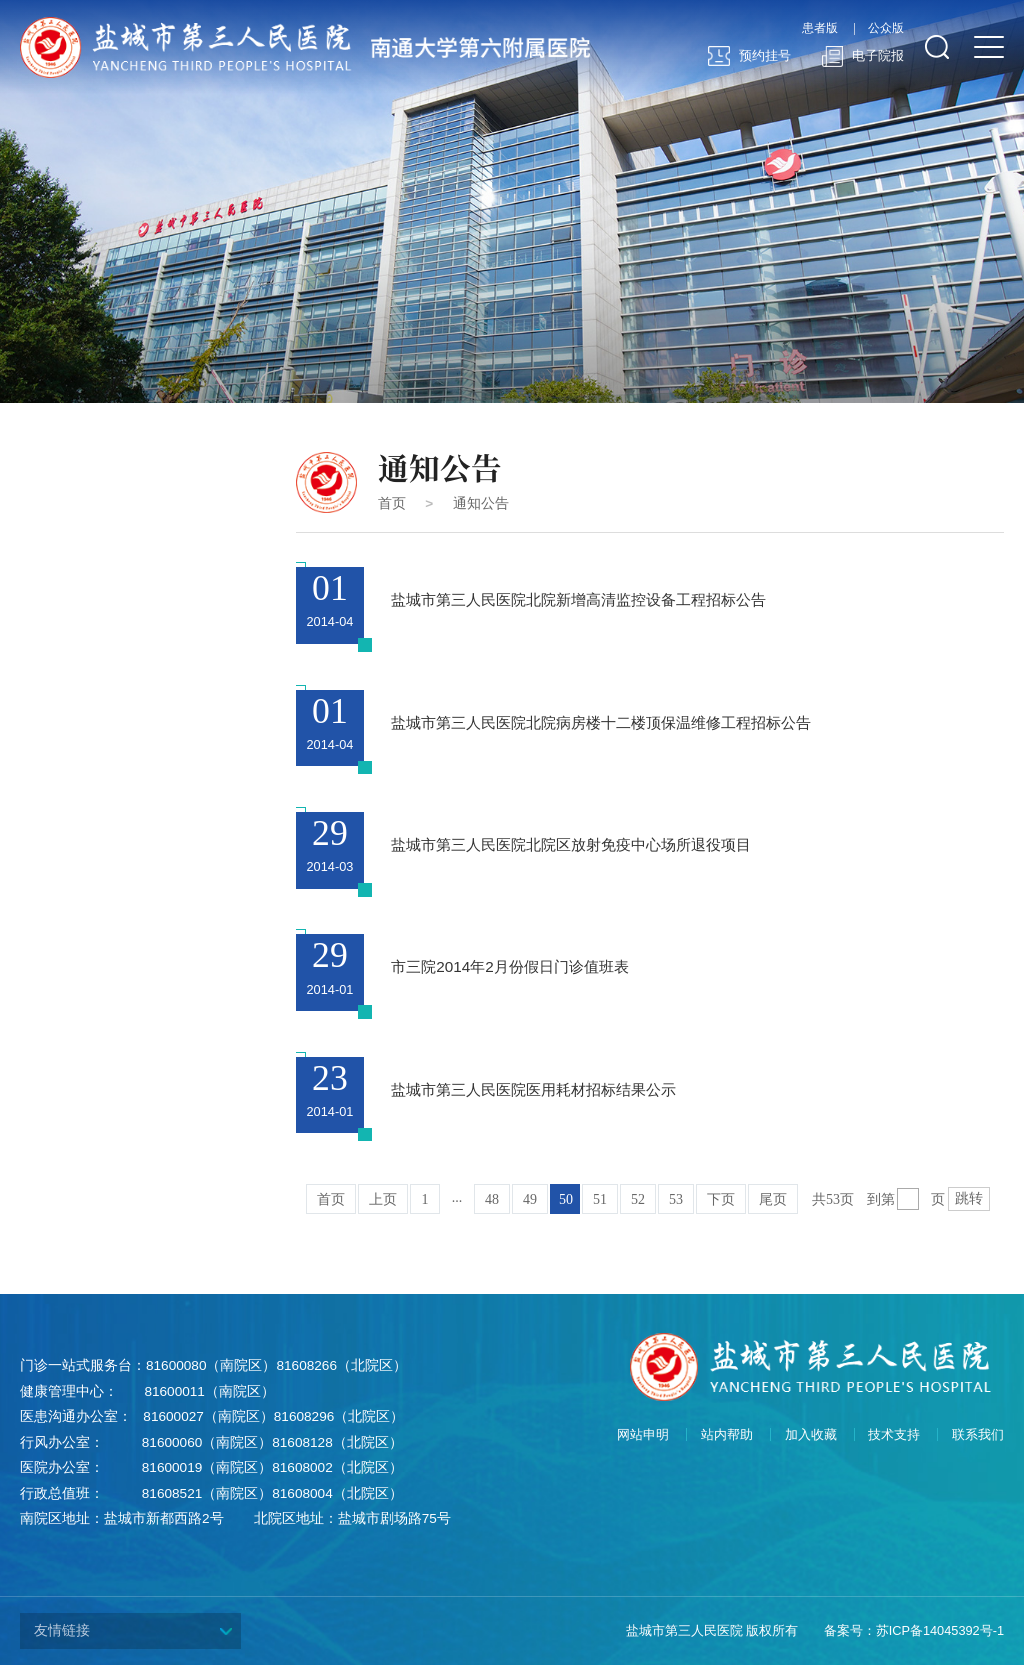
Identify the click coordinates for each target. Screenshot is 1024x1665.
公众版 (886, 29)
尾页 (773, 1199)
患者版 (820, 29)
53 (676, 1199)
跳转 (969, 1198)
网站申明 (643, 1435)
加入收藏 (811, 1435)
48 (492, 1199)
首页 (392, 503)
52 (638, 1199)
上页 (383, 1199)
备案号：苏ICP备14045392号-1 (914, 1630)
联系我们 (978, 1435)
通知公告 (481, 503)
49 (530, 1199)
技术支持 (894, 1435)
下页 (721, 1199)
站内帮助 (727, 1435)
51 (600, 1199)
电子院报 (862, 57)
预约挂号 (749, 57)
